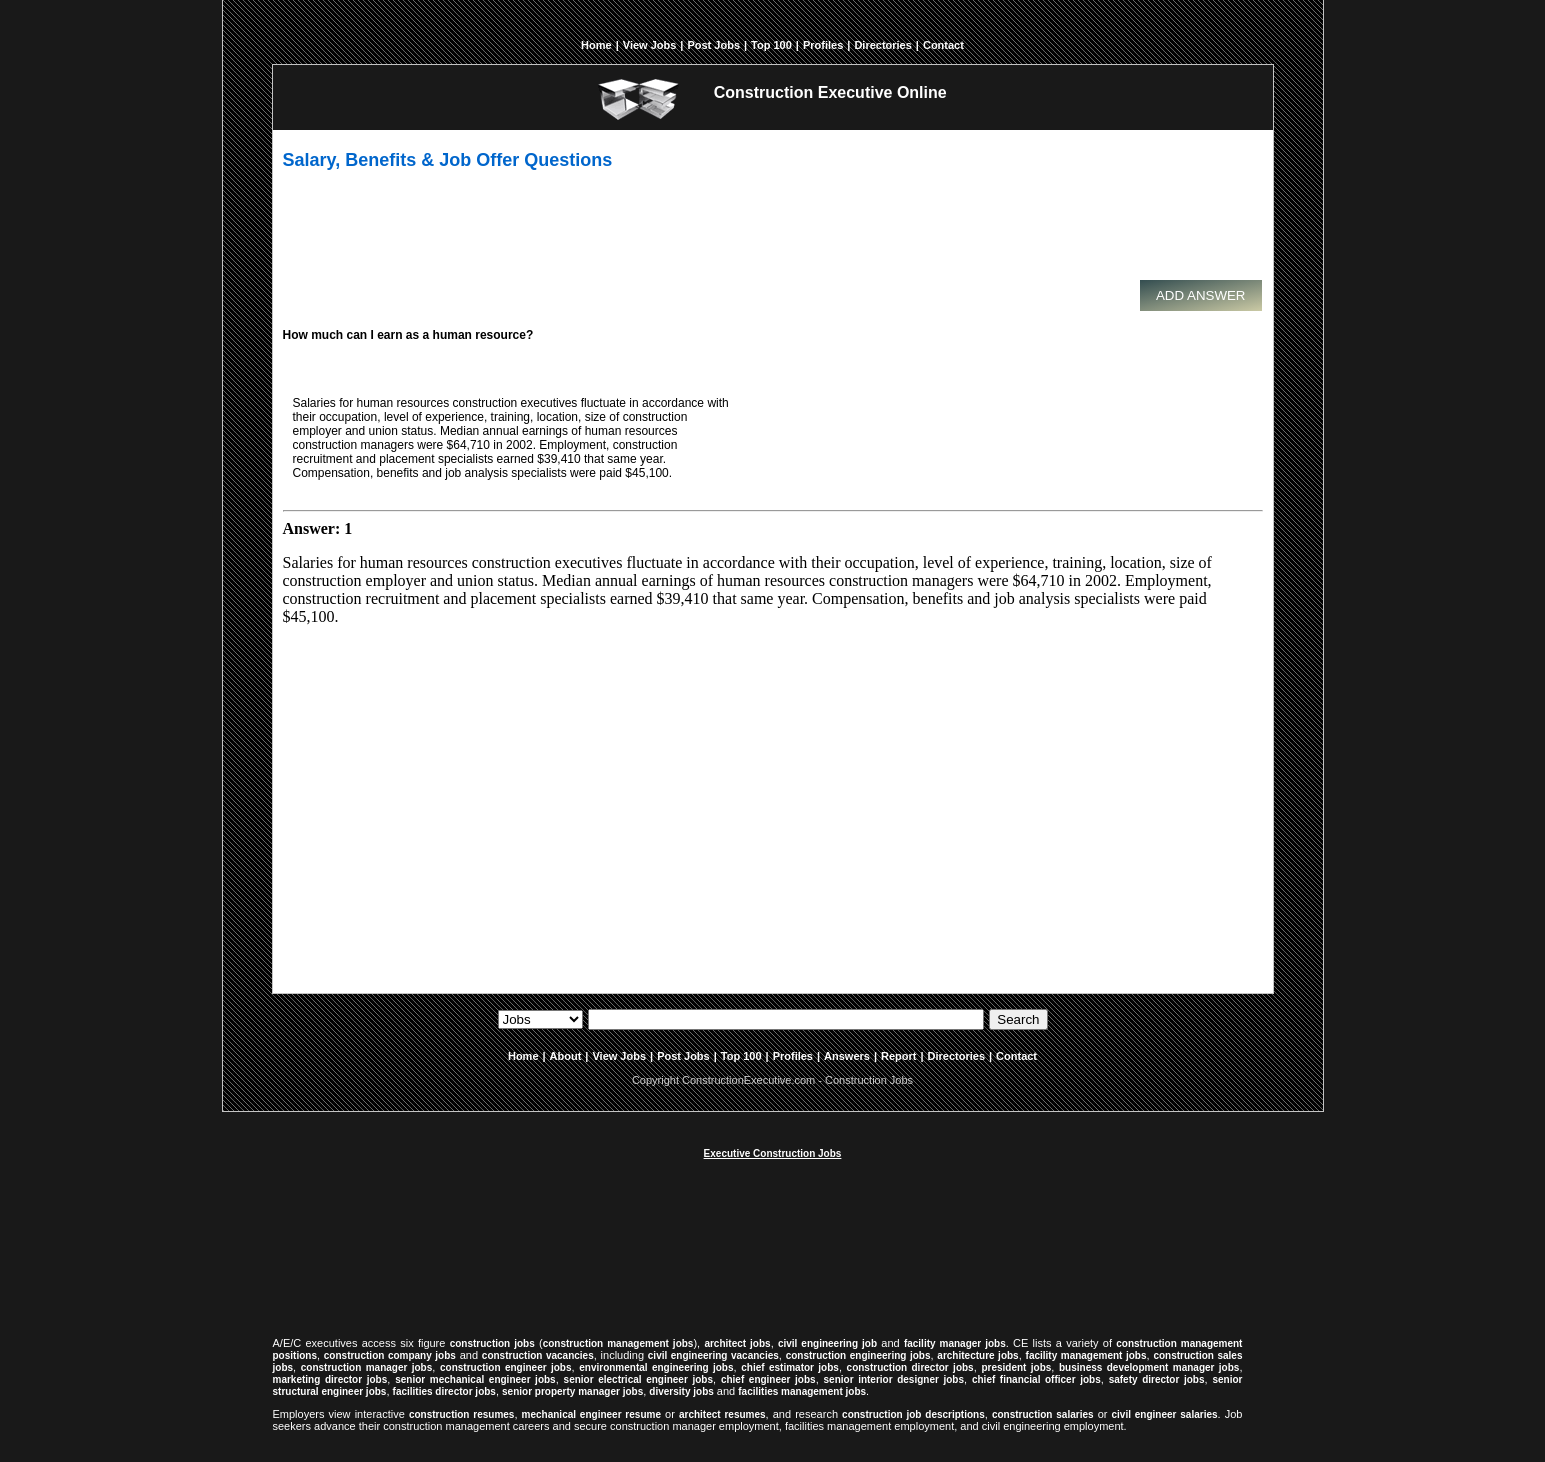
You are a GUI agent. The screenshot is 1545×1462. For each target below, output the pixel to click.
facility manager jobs (955, 1343)
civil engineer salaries (1165, 1414)
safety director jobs (1157, 1379)
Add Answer (1201, 295)
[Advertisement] (768, 234)
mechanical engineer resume (591, 1414)
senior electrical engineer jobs (638, 1379)
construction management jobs (618, 1343)
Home (596, 45)
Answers (847, 1056)
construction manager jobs (367, 1367)
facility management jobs (1086, 1355)
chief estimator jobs (790, 1367)
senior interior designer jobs (894, 1379)
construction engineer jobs (506, 1367)
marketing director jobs (330, 1379)
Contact (943, 45)
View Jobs (650, 45)
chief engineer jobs (768, 1379)
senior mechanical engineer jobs (475, 1379)
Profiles (823, 45)
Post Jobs (713, 45)
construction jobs (492, 1343)
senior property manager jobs (572, 1391)
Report (898, 1056)
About (566, 1056)
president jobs (1016, 1367)
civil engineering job (827, 1343)
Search (1018, 1019)
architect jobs (737, 1343)
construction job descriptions (913, 1414)
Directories (882, 45)
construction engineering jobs (858, 1355)
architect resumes (722, 1414)
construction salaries (1043, 1414)
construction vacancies (538, 1355)
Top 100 (771, 45)
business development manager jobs (1149, 1367)
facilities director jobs (444, 1391)
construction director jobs (910, 1367)
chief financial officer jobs (1036, 1379)
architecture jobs (977, 1355)
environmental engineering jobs (656, 1367)
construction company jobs (390, 1355)
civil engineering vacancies (713, 1355)
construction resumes (462, 1414)
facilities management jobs (802, 1391)
